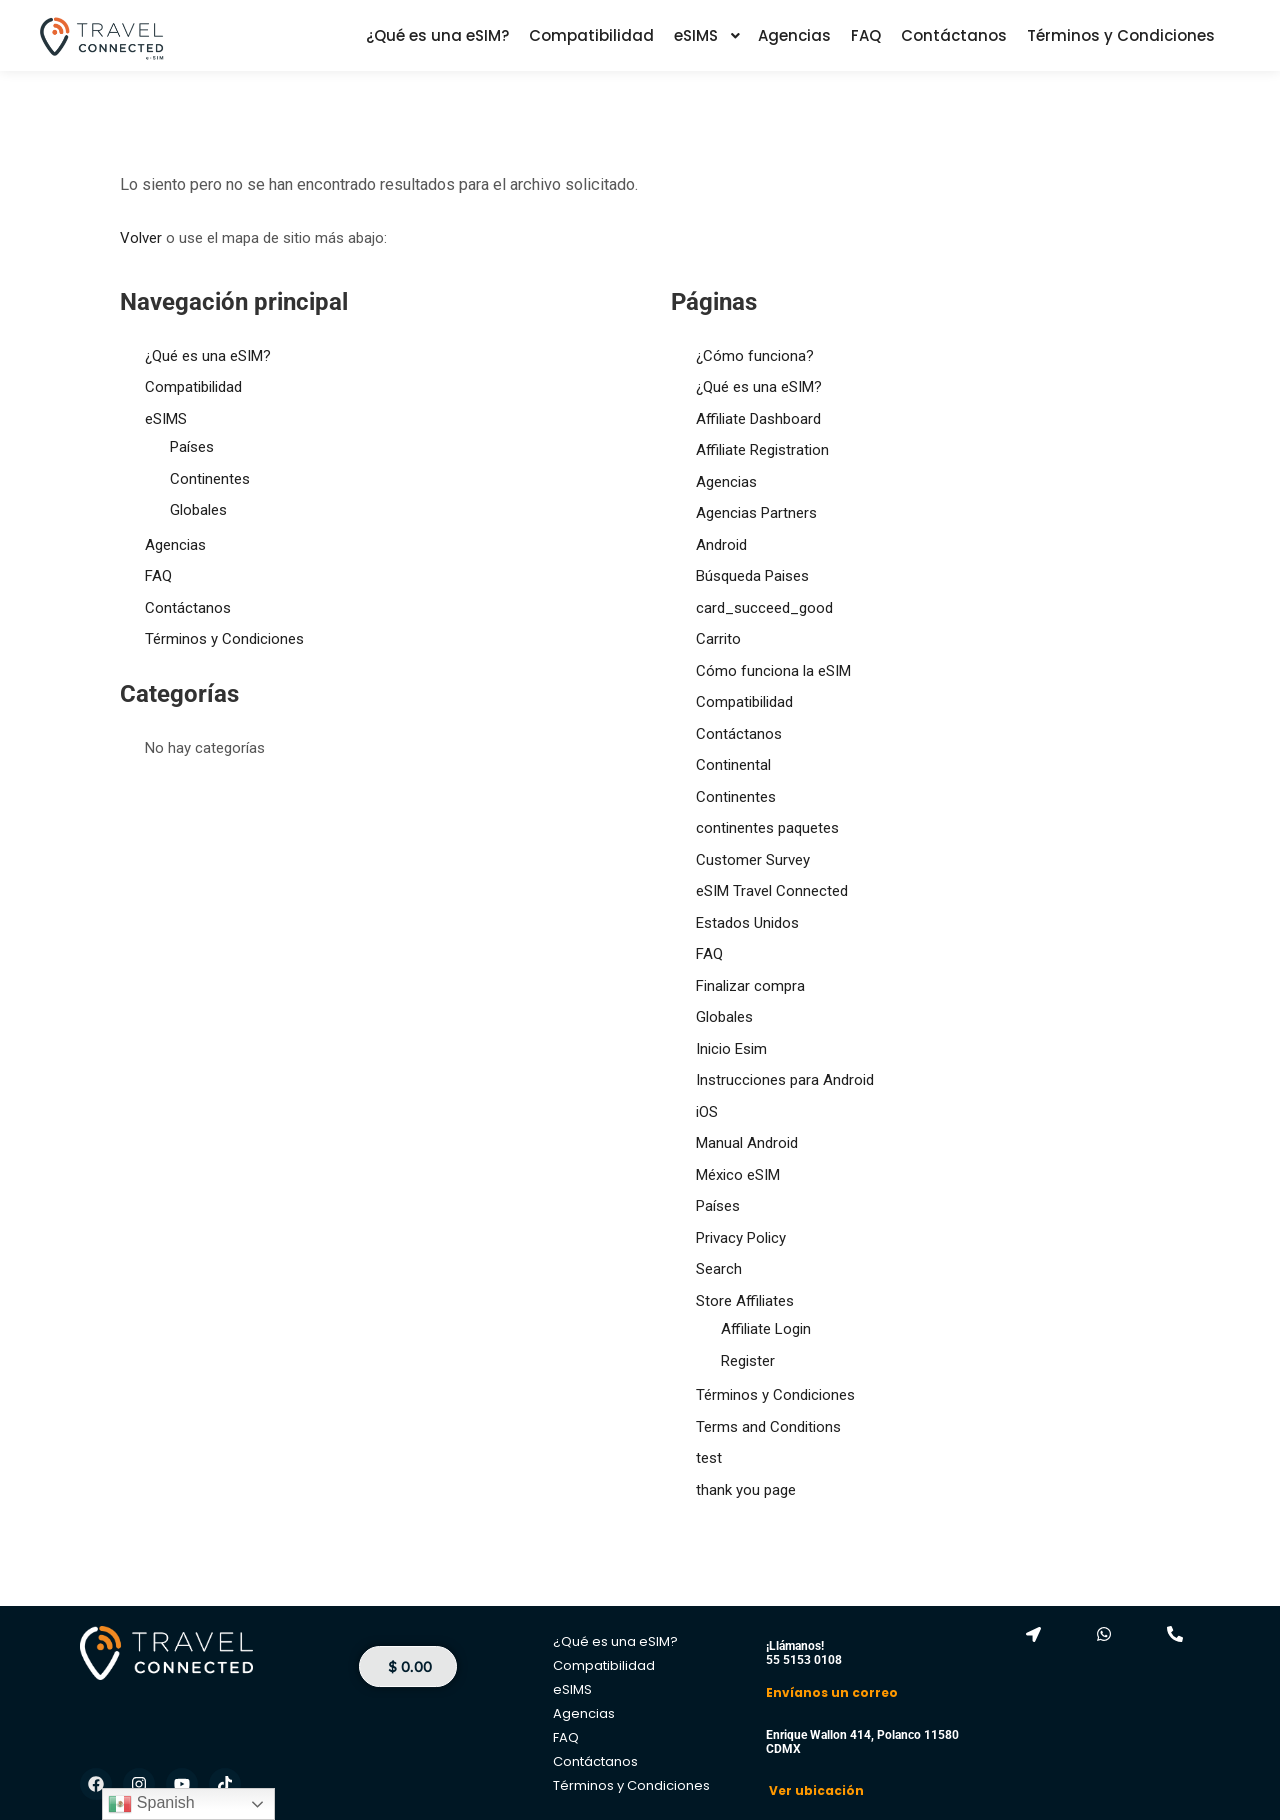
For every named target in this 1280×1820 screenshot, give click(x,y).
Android (721, 545)
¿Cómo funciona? (755, 356)
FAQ (158, 576)
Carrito (718, 639)
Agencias (175, 545)
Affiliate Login (766, 1329)
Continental (733, 765)
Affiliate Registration (762, 450)
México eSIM (738, 1175)
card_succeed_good (764, 608)
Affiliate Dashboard (758, 419)
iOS (707, 1112)
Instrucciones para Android (785, 1080)
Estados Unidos (747, 923)
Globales (198, 510)
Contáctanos (188, 608)
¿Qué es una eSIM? (208, 356)
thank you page (746, 1490)
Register (748, 1361)
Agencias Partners (756, 513)
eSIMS (166, 419)
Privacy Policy (741, 1238)
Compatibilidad (193, 387)
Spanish (151, 1804)
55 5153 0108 (804, 1660)
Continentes (210, 479)
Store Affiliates (745, 1301)
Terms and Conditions (768, 1427)
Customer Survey (753, 860)
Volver (141, 238)
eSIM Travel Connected (772, 891)
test (709, 1458)
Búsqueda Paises (752, 576)
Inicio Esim (731, 1049)
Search (719, 1269)
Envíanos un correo (832, 1692)
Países (192, 447)
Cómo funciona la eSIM (773, 671)
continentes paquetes (767, 828)
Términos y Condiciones (224, 639)
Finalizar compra (750, 986)
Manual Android (747, 1143)
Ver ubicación (815, 1790)
